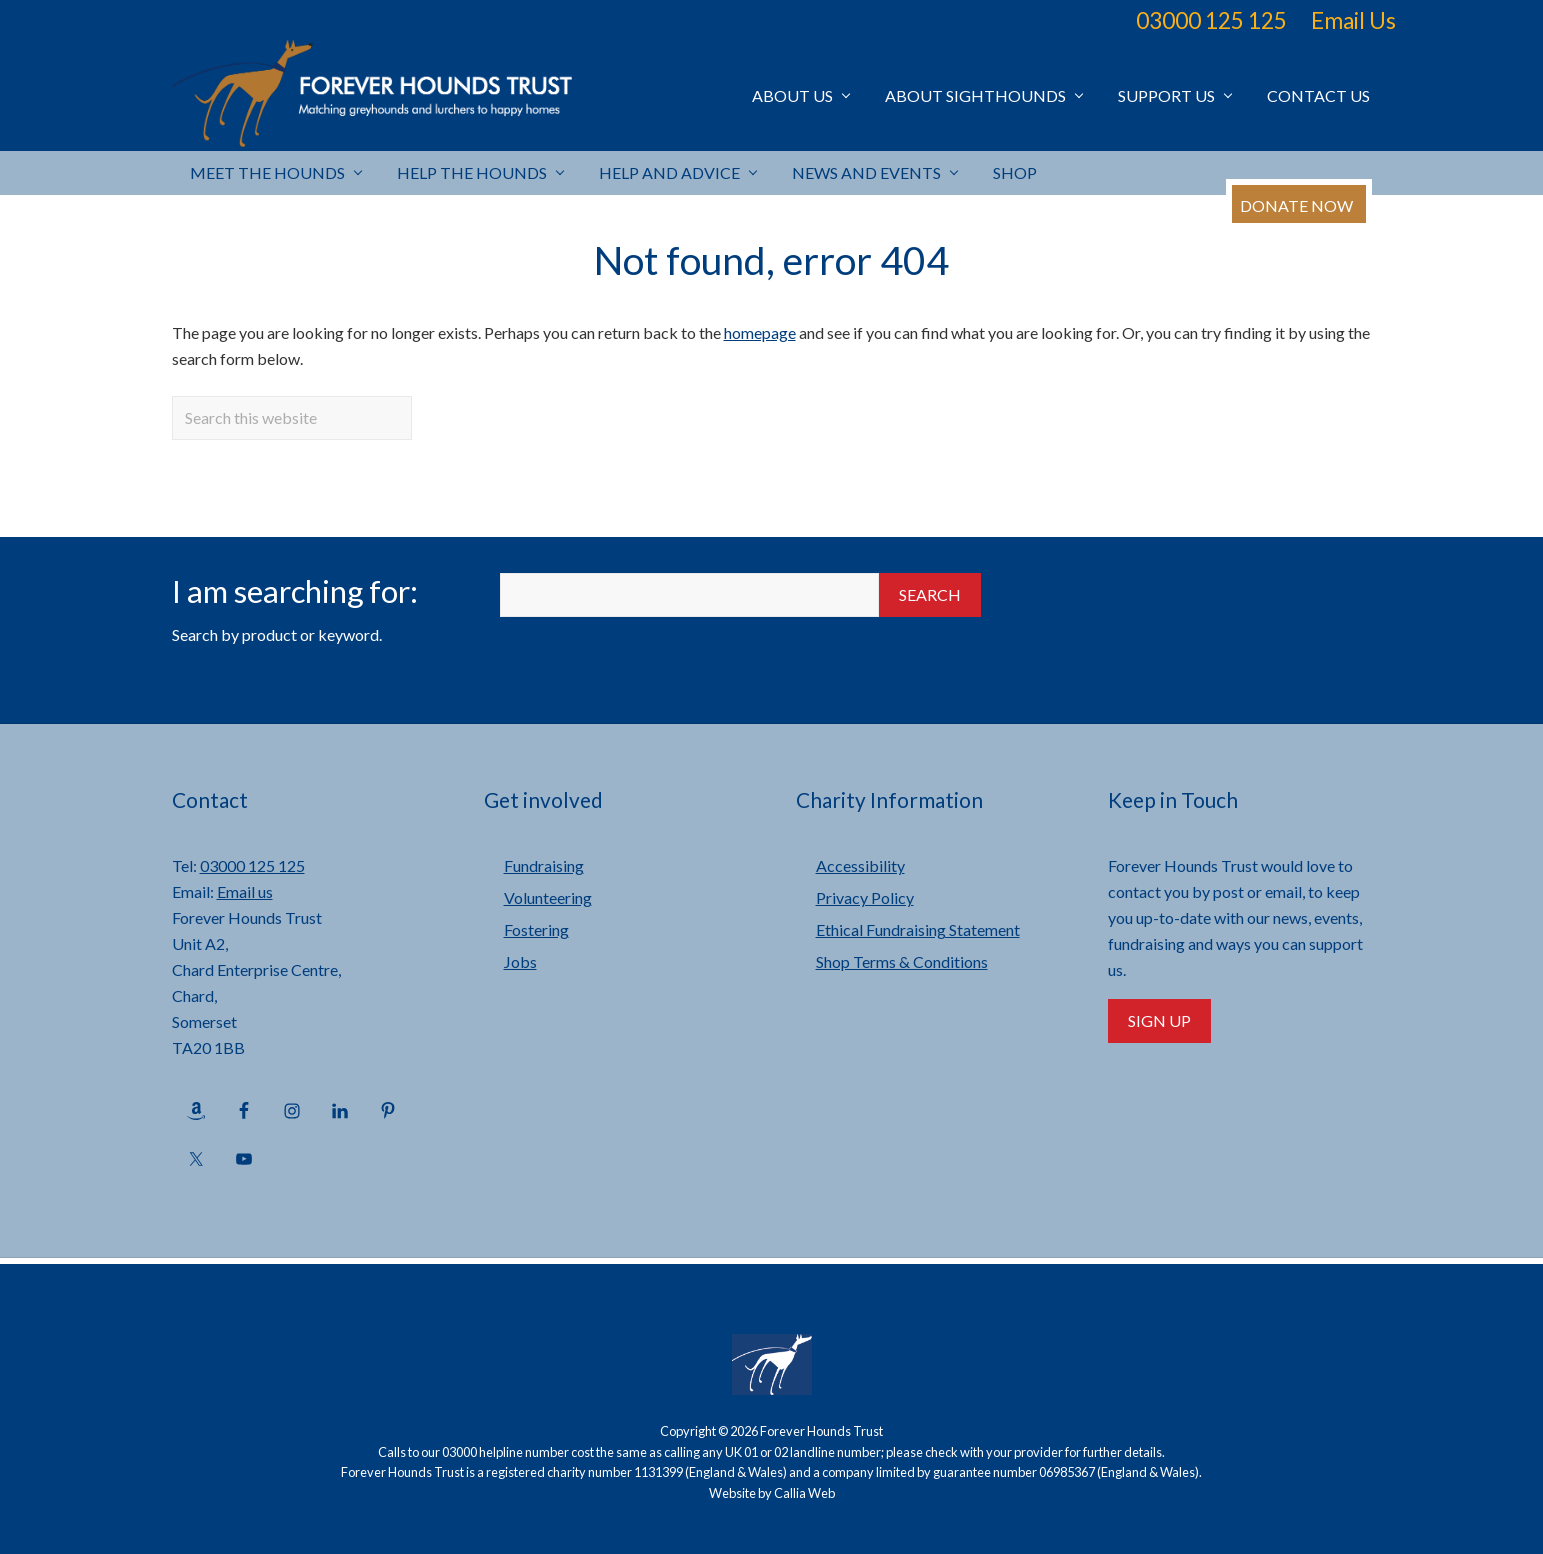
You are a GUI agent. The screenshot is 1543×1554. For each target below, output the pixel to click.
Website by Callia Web (772, 1493)
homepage (760, 332)
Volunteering (548, 897)
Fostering (536, 929)
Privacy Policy (865, 897)
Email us (245, 891)
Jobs (520, 961)
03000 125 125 (1211, 20)
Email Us (1353, 20)
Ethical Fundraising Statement (918, 929)
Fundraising (544, 865)
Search (930, 594)
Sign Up (1159, 1020)
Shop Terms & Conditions (902, 961)
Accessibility (860, 865)
